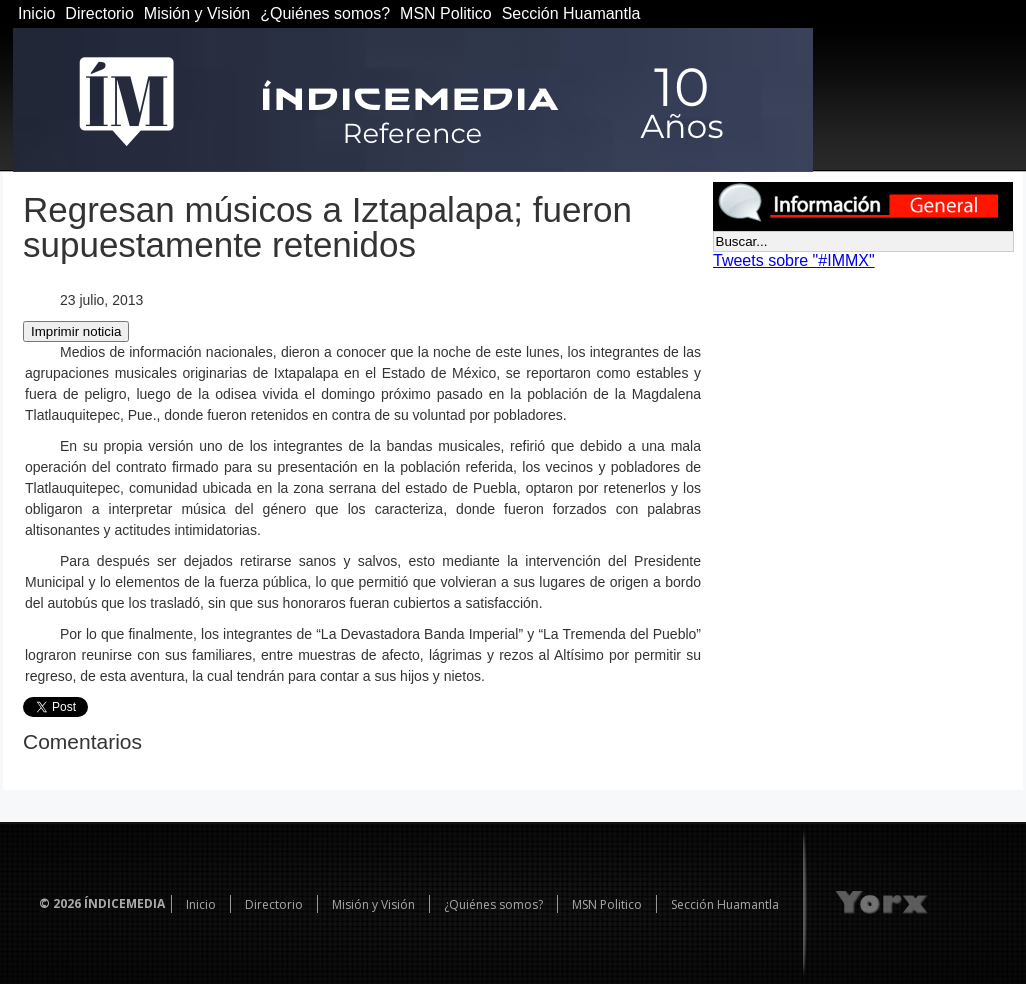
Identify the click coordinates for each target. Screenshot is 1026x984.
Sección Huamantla (571, 13)
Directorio (99, 13)
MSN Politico (446, 13)
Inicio (36, 13)
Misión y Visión (197, 13)
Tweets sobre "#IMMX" (794, 260)
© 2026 (60, 903)
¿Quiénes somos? (325, 13)
